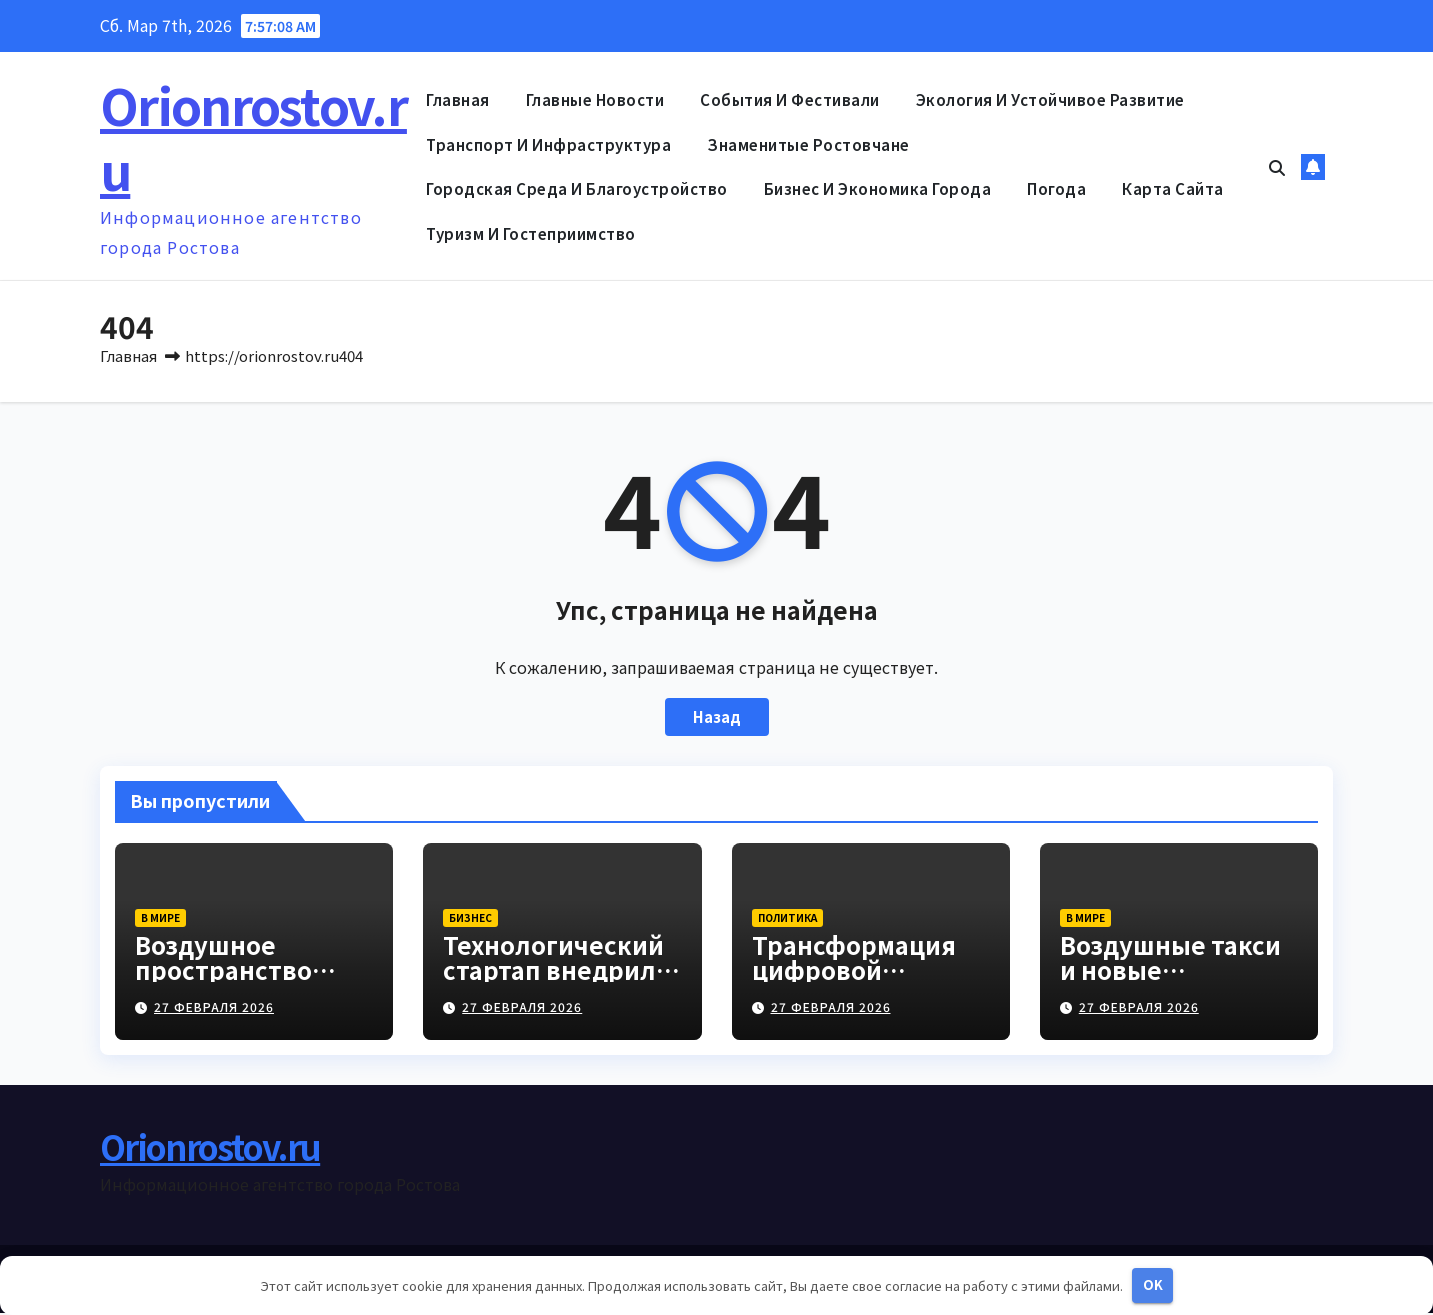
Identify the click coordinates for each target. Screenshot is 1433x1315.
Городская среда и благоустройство (577, 188)
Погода (1056, 188)
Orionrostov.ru (253, 136)
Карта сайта (1173, 188)
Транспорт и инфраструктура (548, 144)
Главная (458, 99)
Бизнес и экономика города (878, 188)
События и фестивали (790, 99)
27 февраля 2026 (214, 1008)
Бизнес (470, 919)
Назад (717, 719)
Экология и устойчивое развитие (1050, 99)
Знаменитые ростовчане (808, 144)
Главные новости (595, 99)
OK (1153, 1284)
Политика (787, 919)
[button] (1277, 167)
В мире (160, 919)
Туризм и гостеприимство (531, 233)
